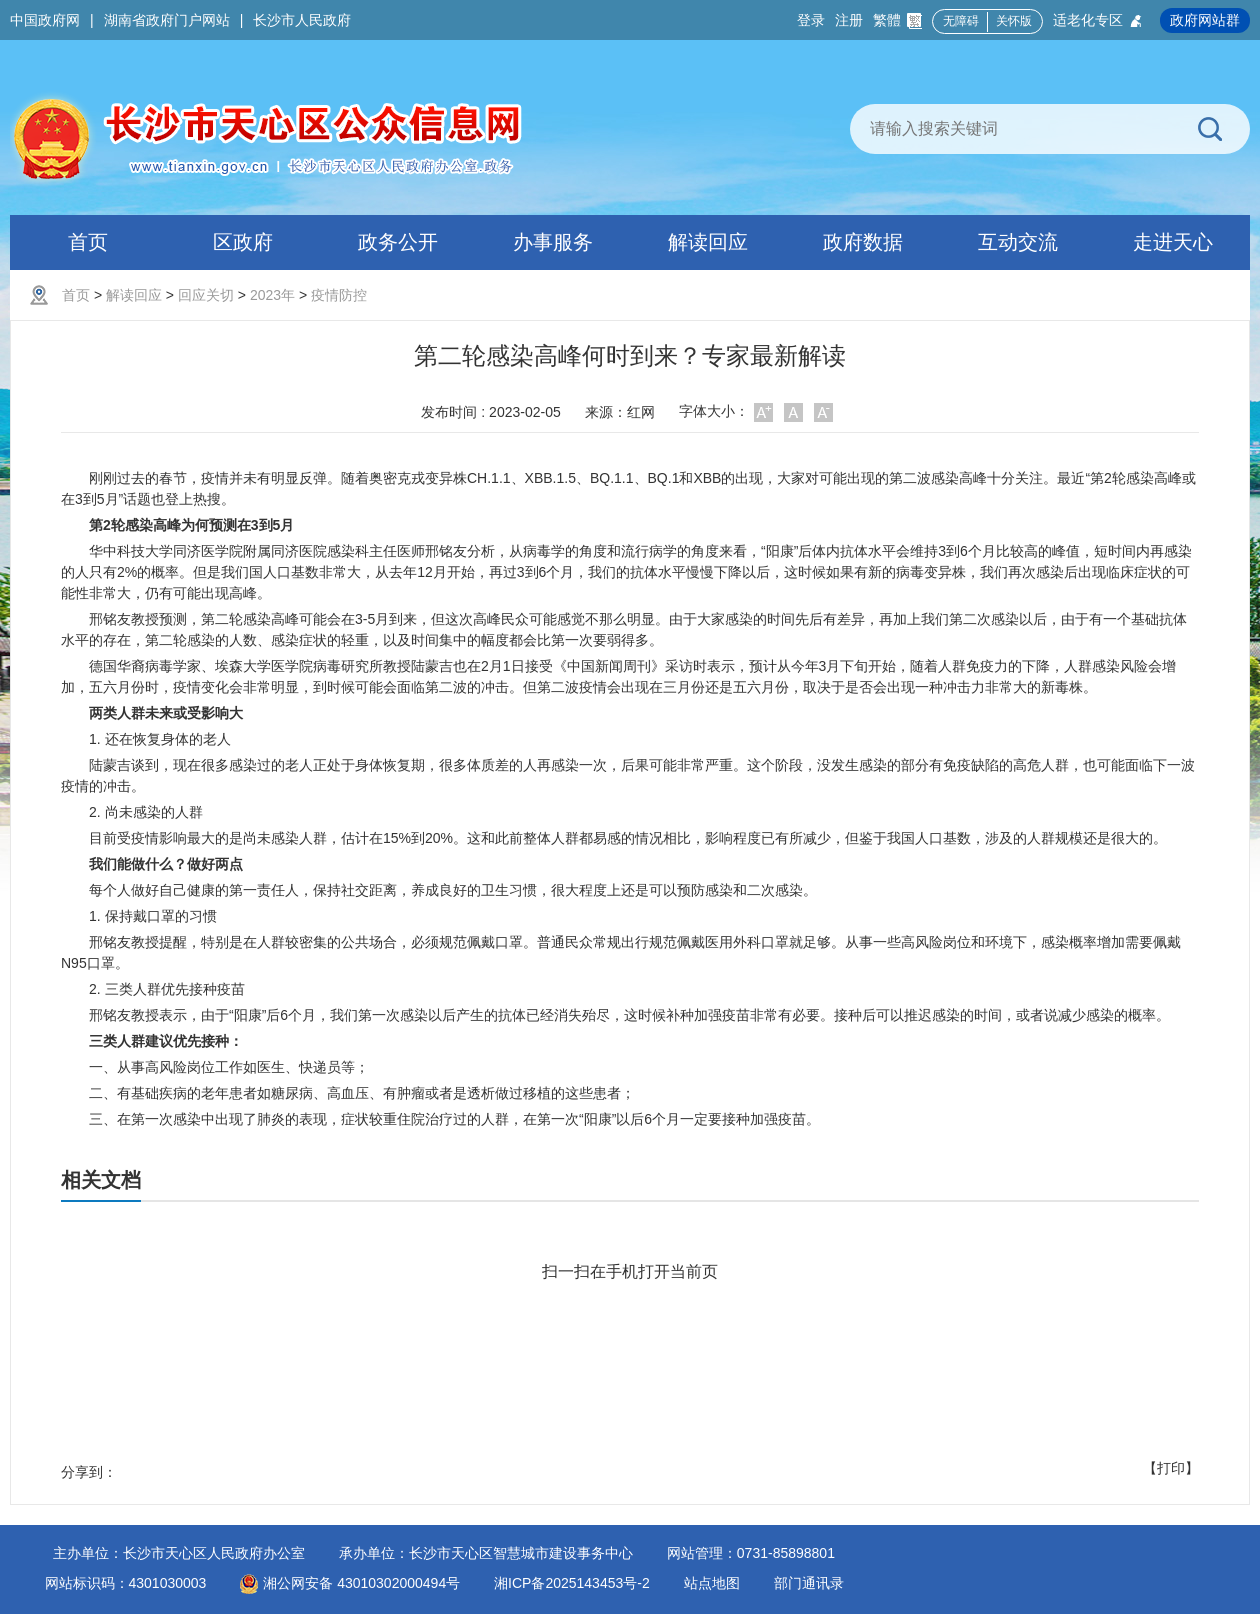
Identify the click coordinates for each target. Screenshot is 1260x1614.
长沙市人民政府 (302, 20)
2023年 (272, 295)
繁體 (897, 20)
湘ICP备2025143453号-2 (572, 1583)
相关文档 (101, 1180)
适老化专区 (1098, 20)
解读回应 (134, 295)
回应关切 (206, 295)
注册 (849, 20)
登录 (811, 20)
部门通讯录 (809, 1583)
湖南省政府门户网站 (167, 20)
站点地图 (712, 1583)
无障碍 (961, 21)
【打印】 (1171, 1468)
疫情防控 (339, 295)
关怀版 (1014, 21)
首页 (76, 295)
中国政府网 (45, 20)
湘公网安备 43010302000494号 (350, 1583)
